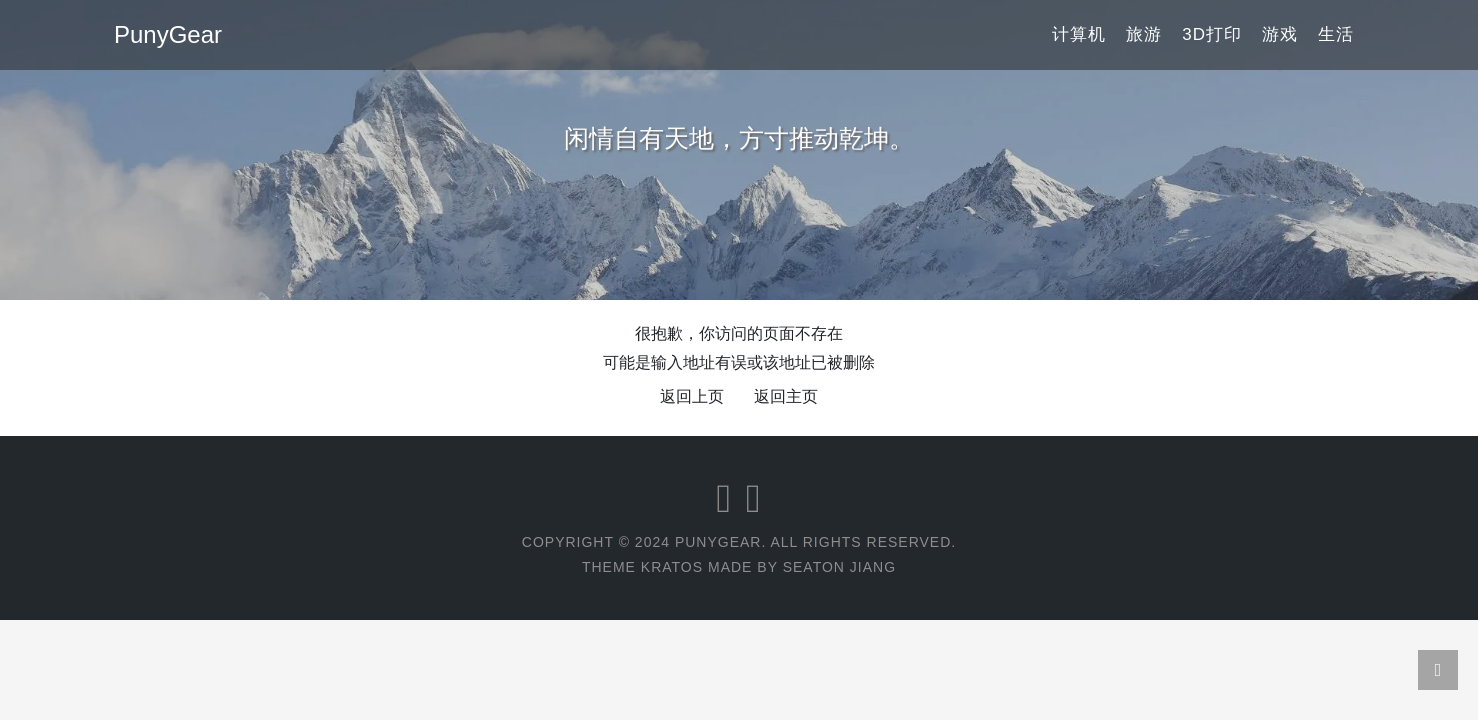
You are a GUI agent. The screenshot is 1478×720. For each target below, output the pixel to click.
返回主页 (786, 396)
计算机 (1079, 34)
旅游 (1144, 34)
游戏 (1280, 34)
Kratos (672, 567)
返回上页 (692, 396)
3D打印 (1212, 34)
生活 (1336, 34)
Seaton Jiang (839, 567)
